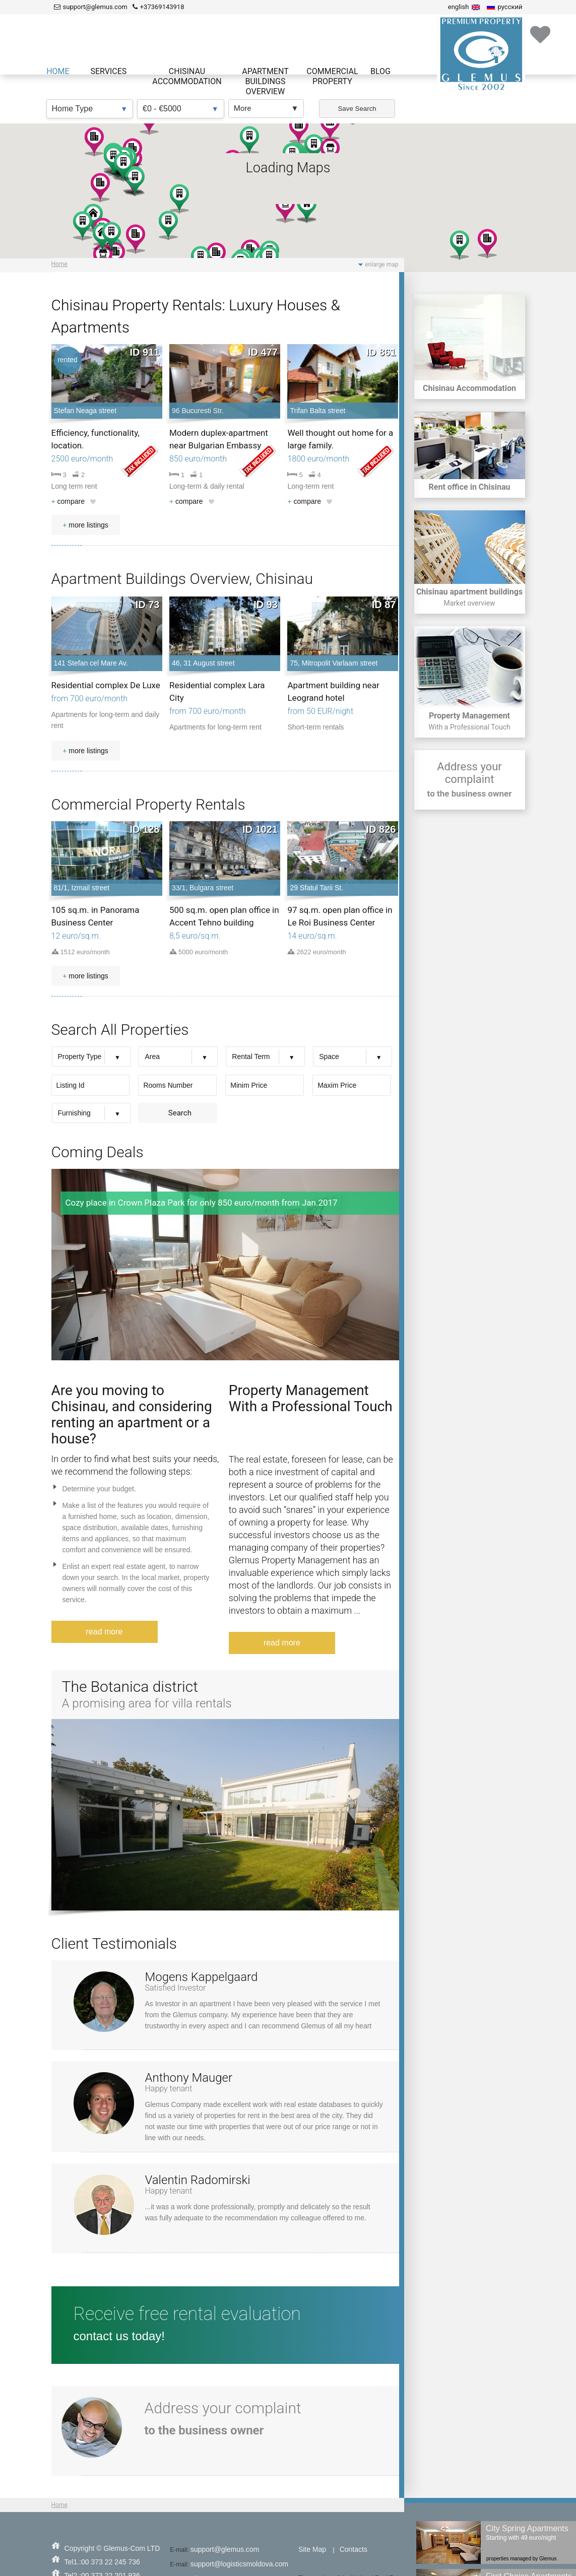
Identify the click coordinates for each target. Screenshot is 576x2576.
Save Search (357, 108)
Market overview (469, 603)
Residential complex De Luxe (105, 685)
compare (68, 501)
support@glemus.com (224, 2549)
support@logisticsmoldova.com (239, 2564)
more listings (85, 525)
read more (104, 1631)
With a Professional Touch (469, 727)
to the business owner (469, 793)
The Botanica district (130, 1686)
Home (59, 264)
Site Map (312, 2549)
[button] (487, 243)
